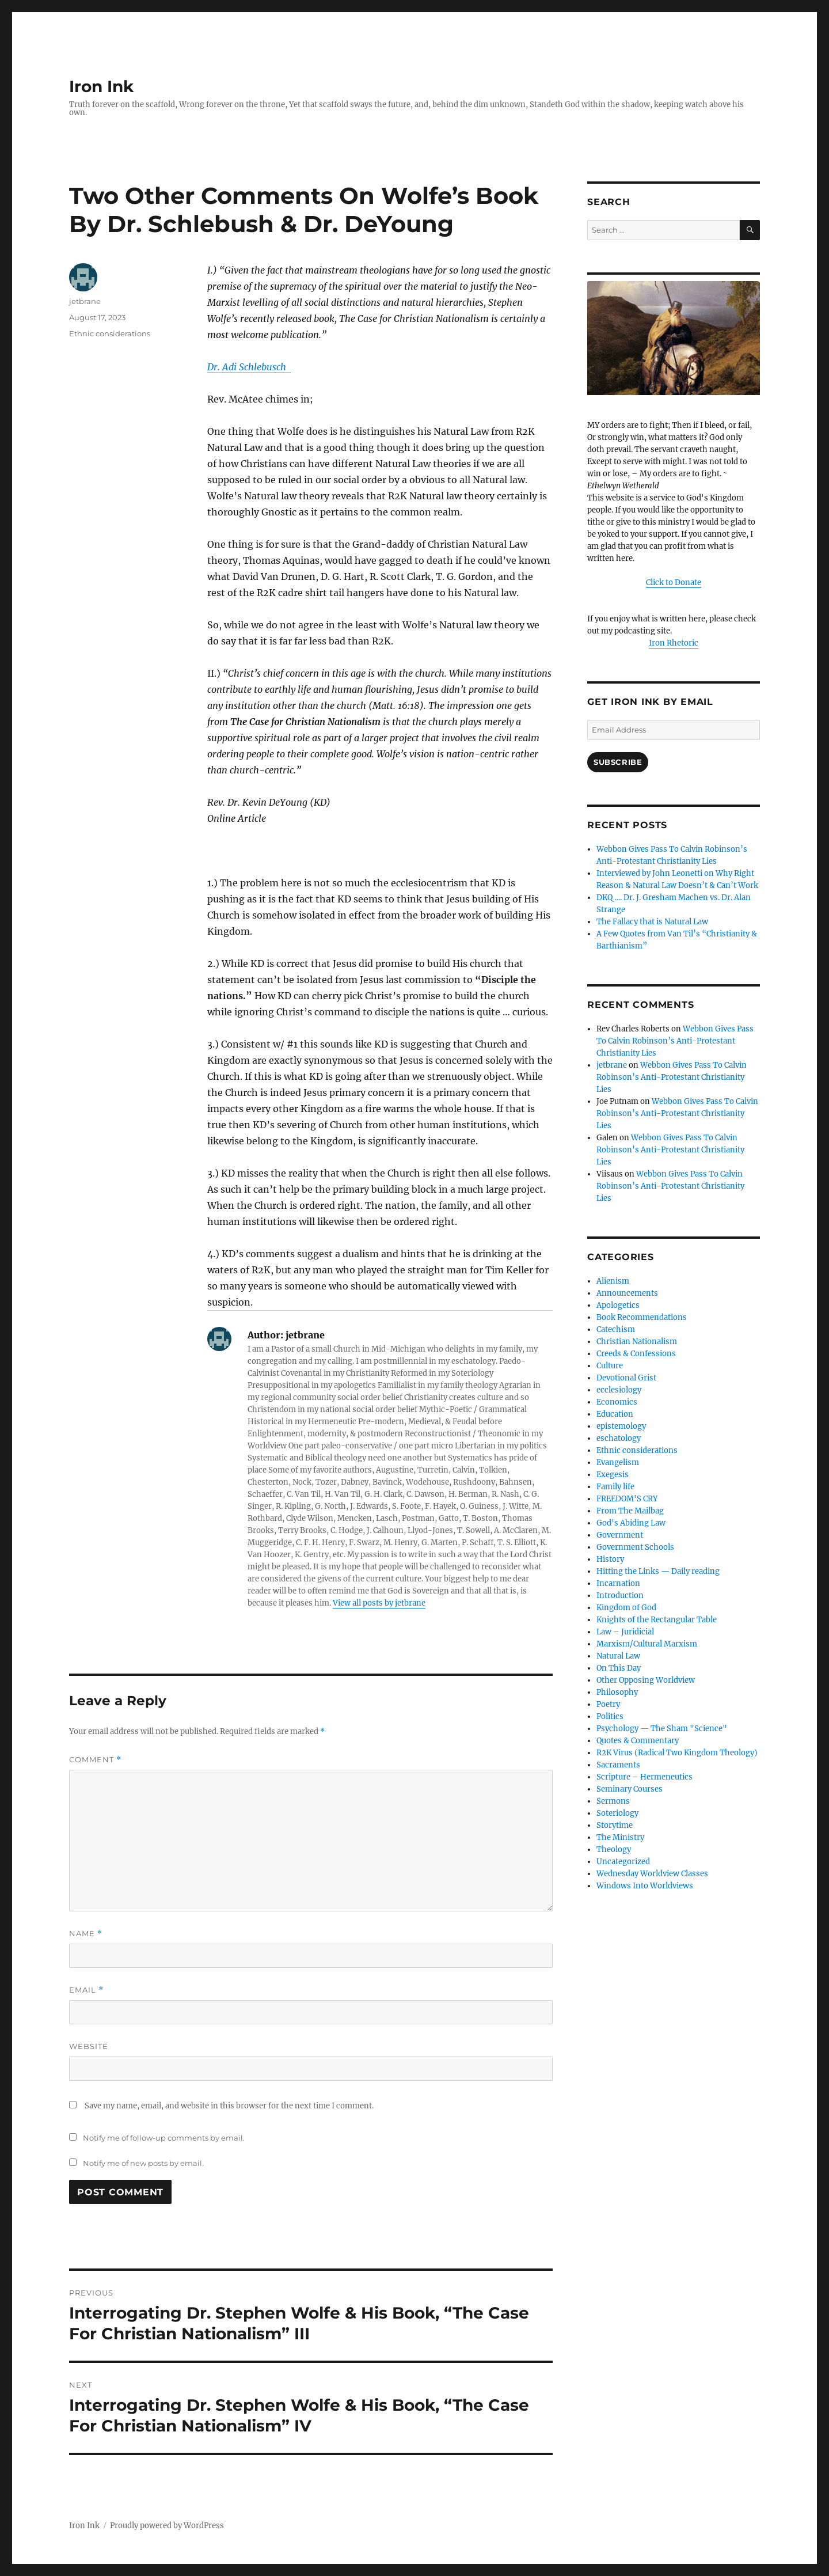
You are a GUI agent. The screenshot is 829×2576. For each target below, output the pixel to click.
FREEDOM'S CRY (626, 1499)
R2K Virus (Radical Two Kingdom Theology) (677, 1753)
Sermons (613, 1801)
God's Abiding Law (631, 1523)
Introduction (620, 1595)
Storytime (614, 1825)
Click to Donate (673, 582)
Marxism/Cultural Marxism (646, 1644)
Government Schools (635, 1547)
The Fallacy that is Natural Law (652, 922)
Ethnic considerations (109, 333)
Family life (615, 1487)
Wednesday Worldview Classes (652, 1874)
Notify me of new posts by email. (143, 2163)
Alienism (612, 1281)
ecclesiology (618, 1390)
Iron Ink (101, 86)
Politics (609, 1716)
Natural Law (618, 1656)
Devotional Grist (626, 1378)
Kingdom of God (626, 1608)
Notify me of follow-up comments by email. (164, 2137)
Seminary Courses (629, 1789)
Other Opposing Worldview (645, 1680)
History (610, 1559)
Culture (609, 1366)
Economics (616, 1402)
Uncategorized (623, 1861)
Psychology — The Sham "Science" (661, 1728)
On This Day (618, 1668)
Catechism (615, 1329)
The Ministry (620, 1837)
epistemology (621, 1426)
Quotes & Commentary (637, 1741)
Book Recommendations (641, 1317)
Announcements (627, 1293)
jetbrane (85, 301)
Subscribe (618, 762)
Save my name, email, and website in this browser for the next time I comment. (229, 2106)
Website (88, 2046)
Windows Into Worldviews (644, 1886)
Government (619, 1535)
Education (614, 1414)
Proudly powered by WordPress (167, 2526)
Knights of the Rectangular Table (656, 1620)
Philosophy (617, 1692)
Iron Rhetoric (673, 643)
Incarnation (618, 1583)
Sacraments (618, 1765)
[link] (249, 367)
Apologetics (618, 1305)
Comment (95, 1760)
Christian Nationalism (636, 1341)
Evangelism (617, 1462)
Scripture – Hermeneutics (644, 1777)
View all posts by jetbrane (379, 1603)
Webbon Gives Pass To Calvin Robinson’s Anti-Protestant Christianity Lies (675, 1041)
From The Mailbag (630, 1511)
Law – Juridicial (625, 1632)
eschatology (618, 1438)
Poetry (608, 1704)
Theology (613, 1849)
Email (86, 1990)
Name (85, 1933)
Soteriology (617, 1813)
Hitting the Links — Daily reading (658, 1571)
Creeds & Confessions (636, 1354)
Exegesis (612, 1474)
